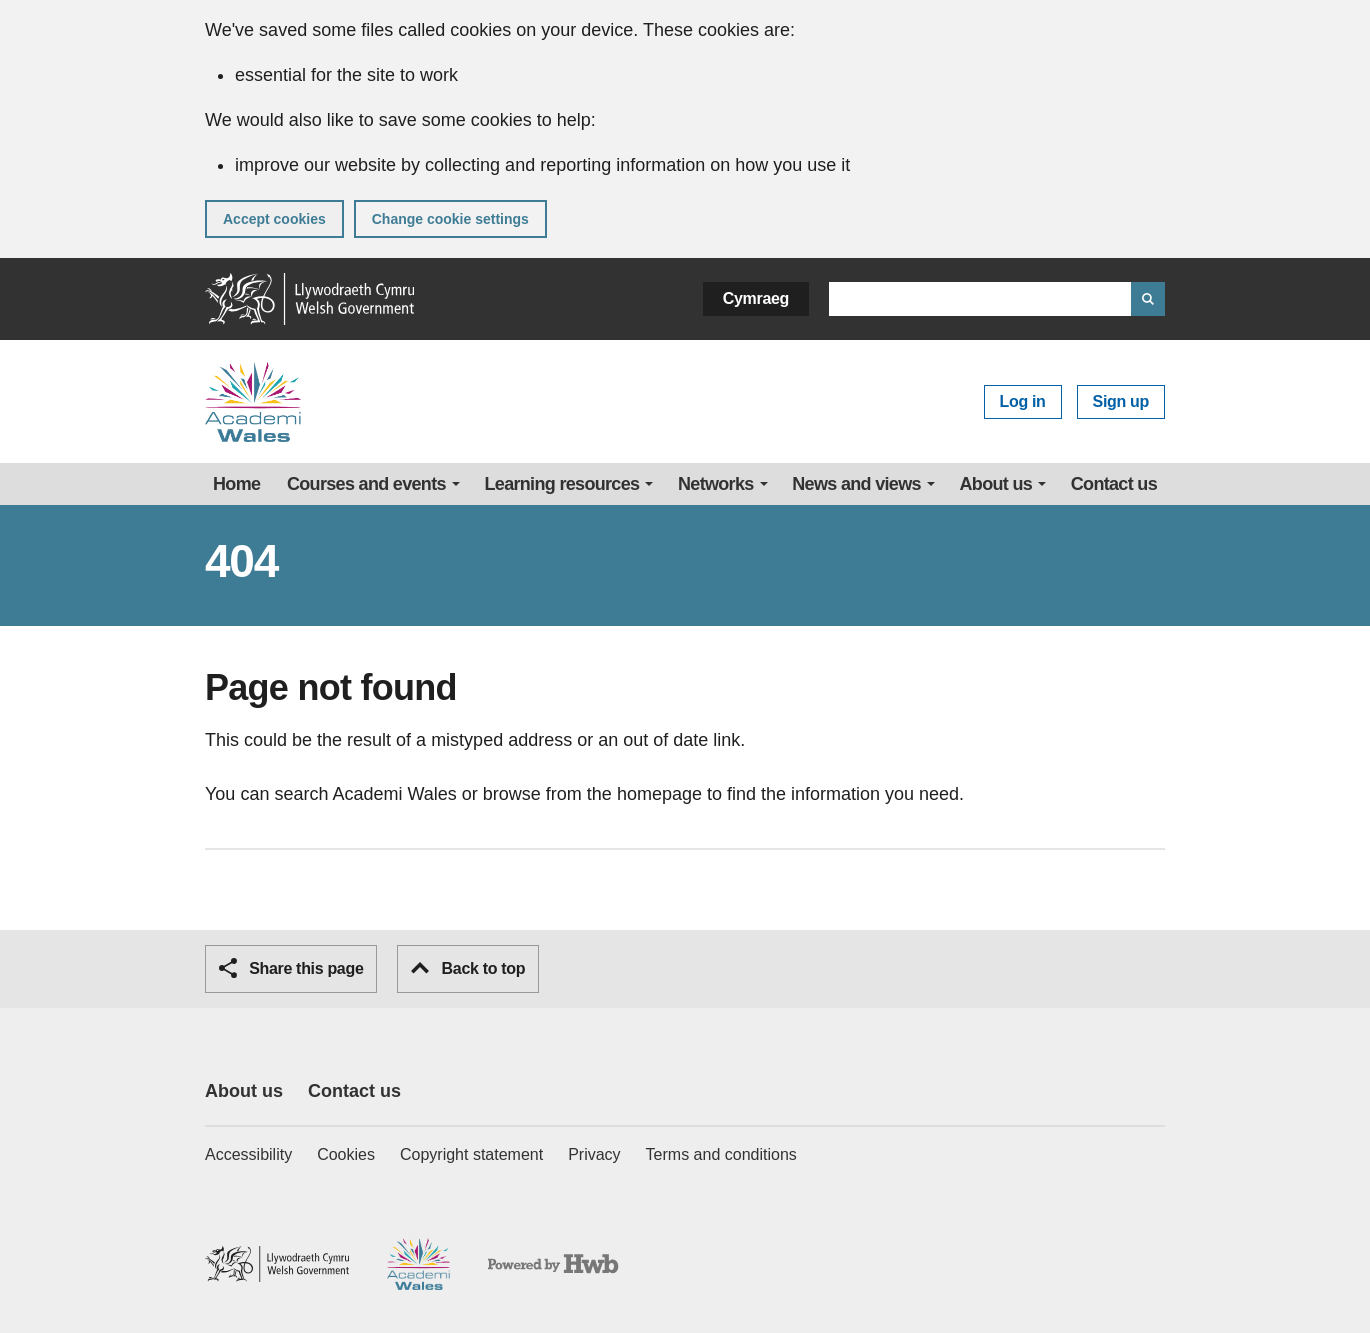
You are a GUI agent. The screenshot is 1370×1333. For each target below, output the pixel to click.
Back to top (468, 968)
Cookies (346, 1154)
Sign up (1121, 401)
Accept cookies (274, 219)
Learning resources (562, 484)
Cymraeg (756, 298)
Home (236, 484)
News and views (856, 484)
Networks (716, 484)
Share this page (291, 968)
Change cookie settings (450, 219)
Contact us (1114, 484)
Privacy (594, 1154)
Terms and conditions (721, 1154)
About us (996, 484)
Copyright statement (471, 1154)
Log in (1023, 401)
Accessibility (248, 1154)
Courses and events (366, 484)
